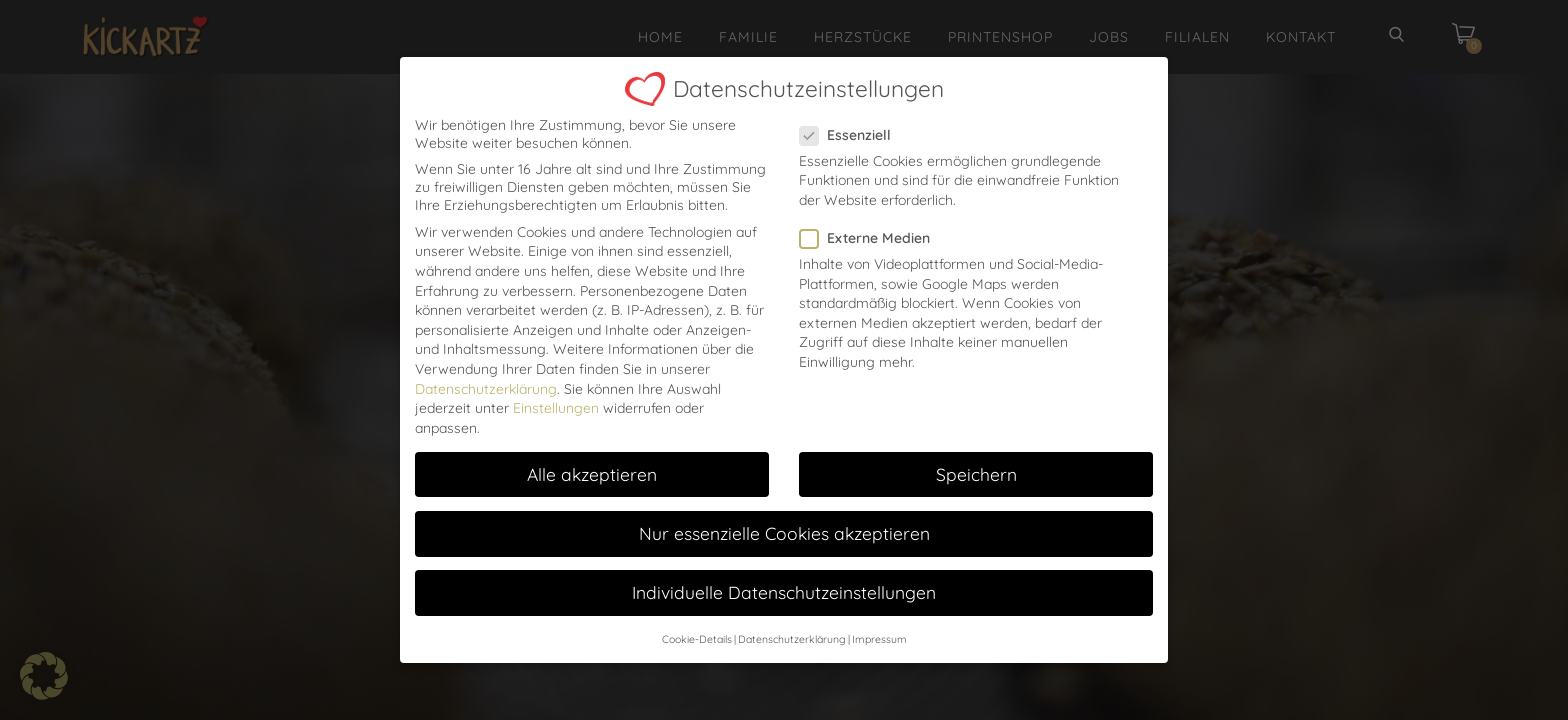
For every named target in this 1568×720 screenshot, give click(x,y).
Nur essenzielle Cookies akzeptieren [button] (784, 509)
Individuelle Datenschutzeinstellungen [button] (784, 568)
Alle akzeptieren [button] (592, 450)
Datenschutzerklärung (486, 365)
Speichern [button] (976, 450)
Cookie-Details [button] (697, 615)
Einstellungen (556, 384)
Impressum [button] (879, 615)
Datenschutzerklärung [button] (792, 615)
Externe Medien (871, 214)
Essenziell (851, 111)
